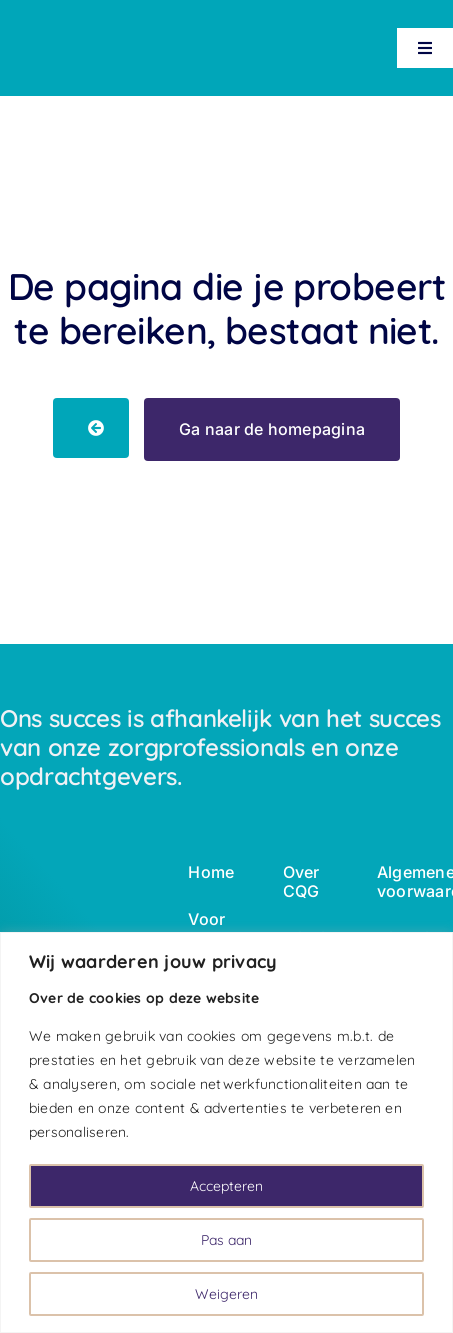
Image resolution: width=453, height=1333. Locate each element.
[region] (226, 1132)
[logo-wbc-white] (50, 30)
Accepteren (226, 1186)
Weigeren (226, 1294)
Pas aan (226, 1240)
